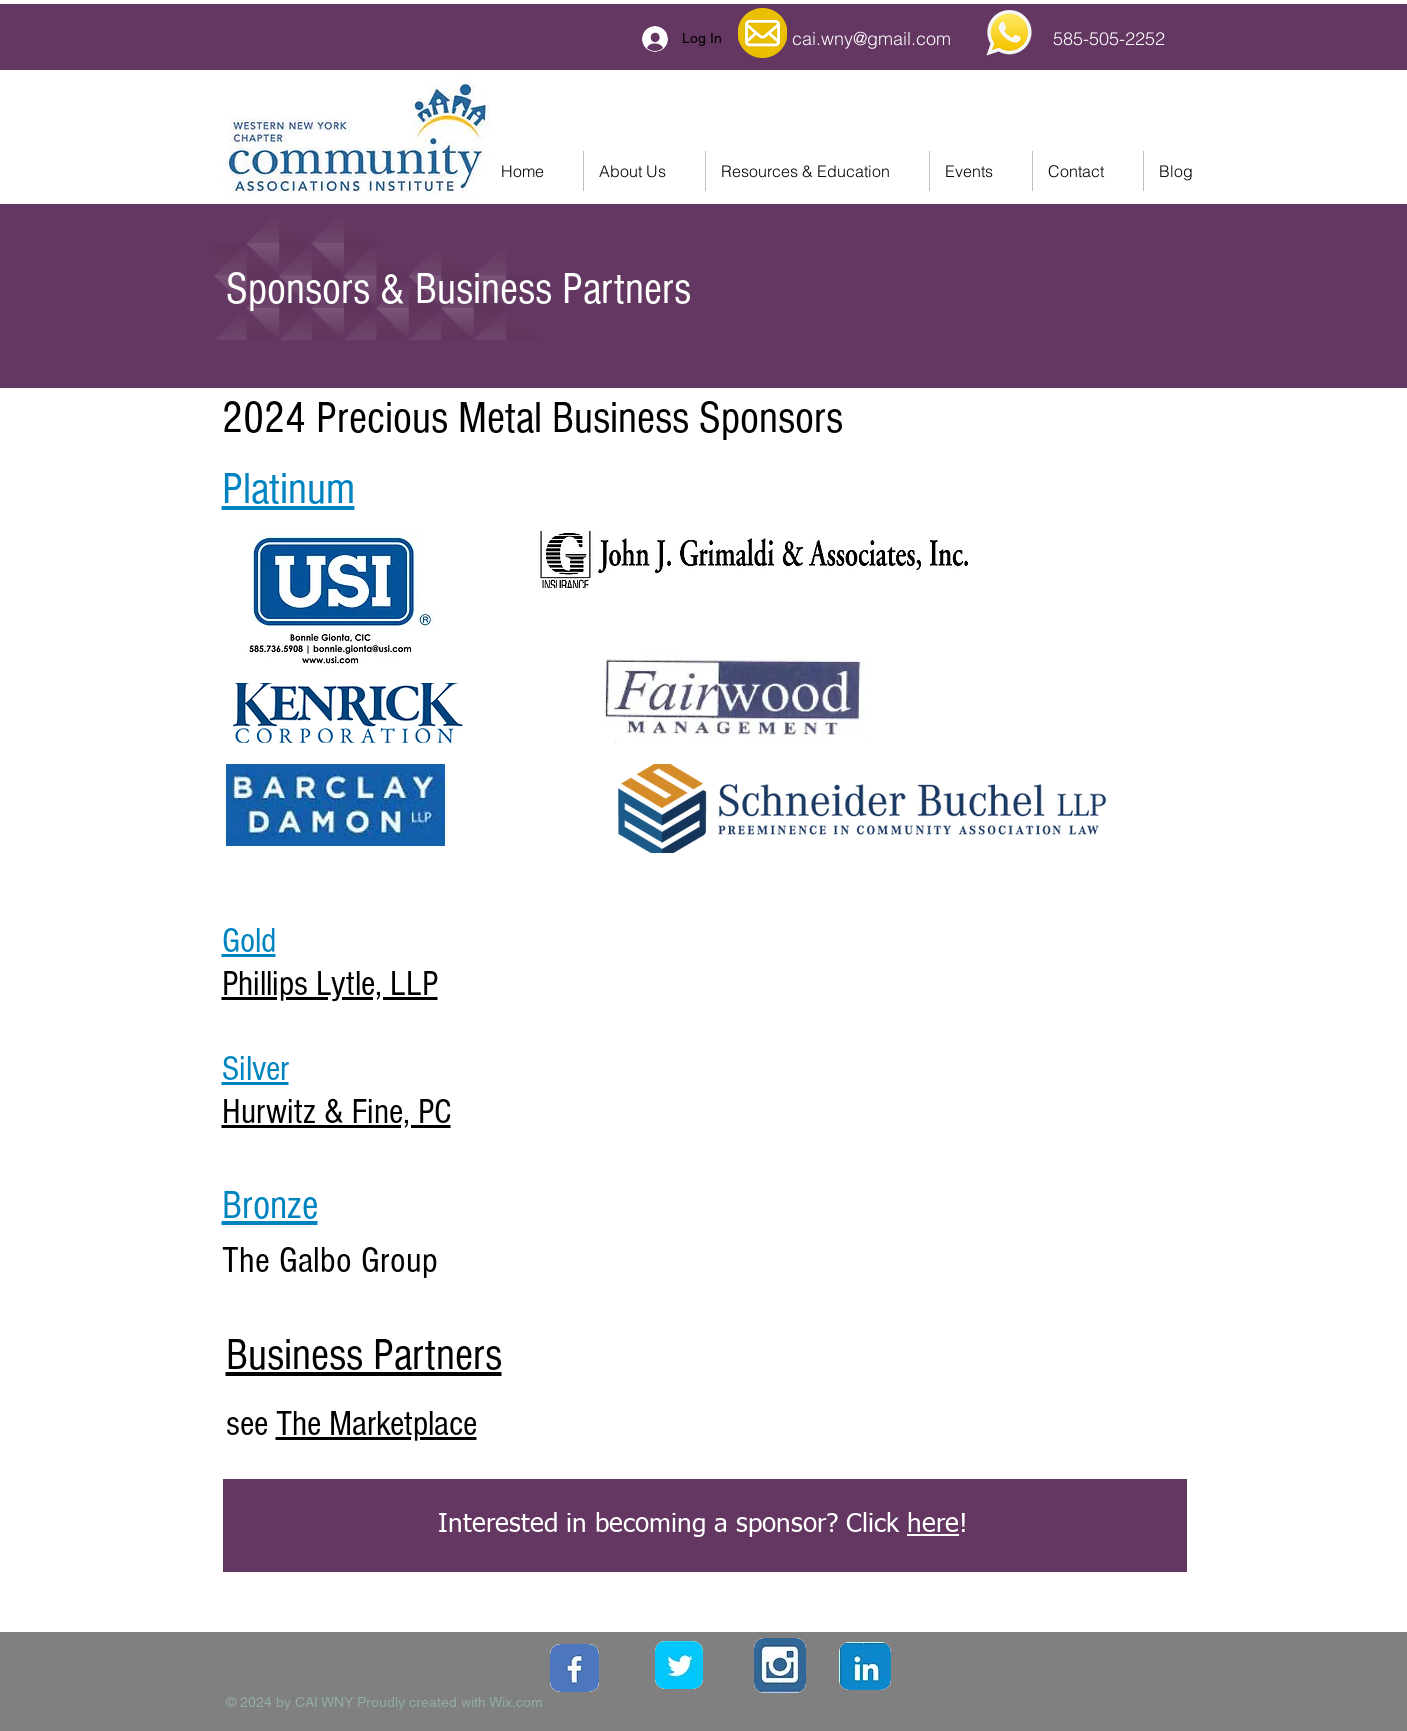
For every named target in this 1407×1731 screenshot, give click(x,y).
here (933, 1525)
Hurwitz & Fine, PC (336, 1112)
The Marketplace (376, 1424)
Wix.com (516, 1702)
